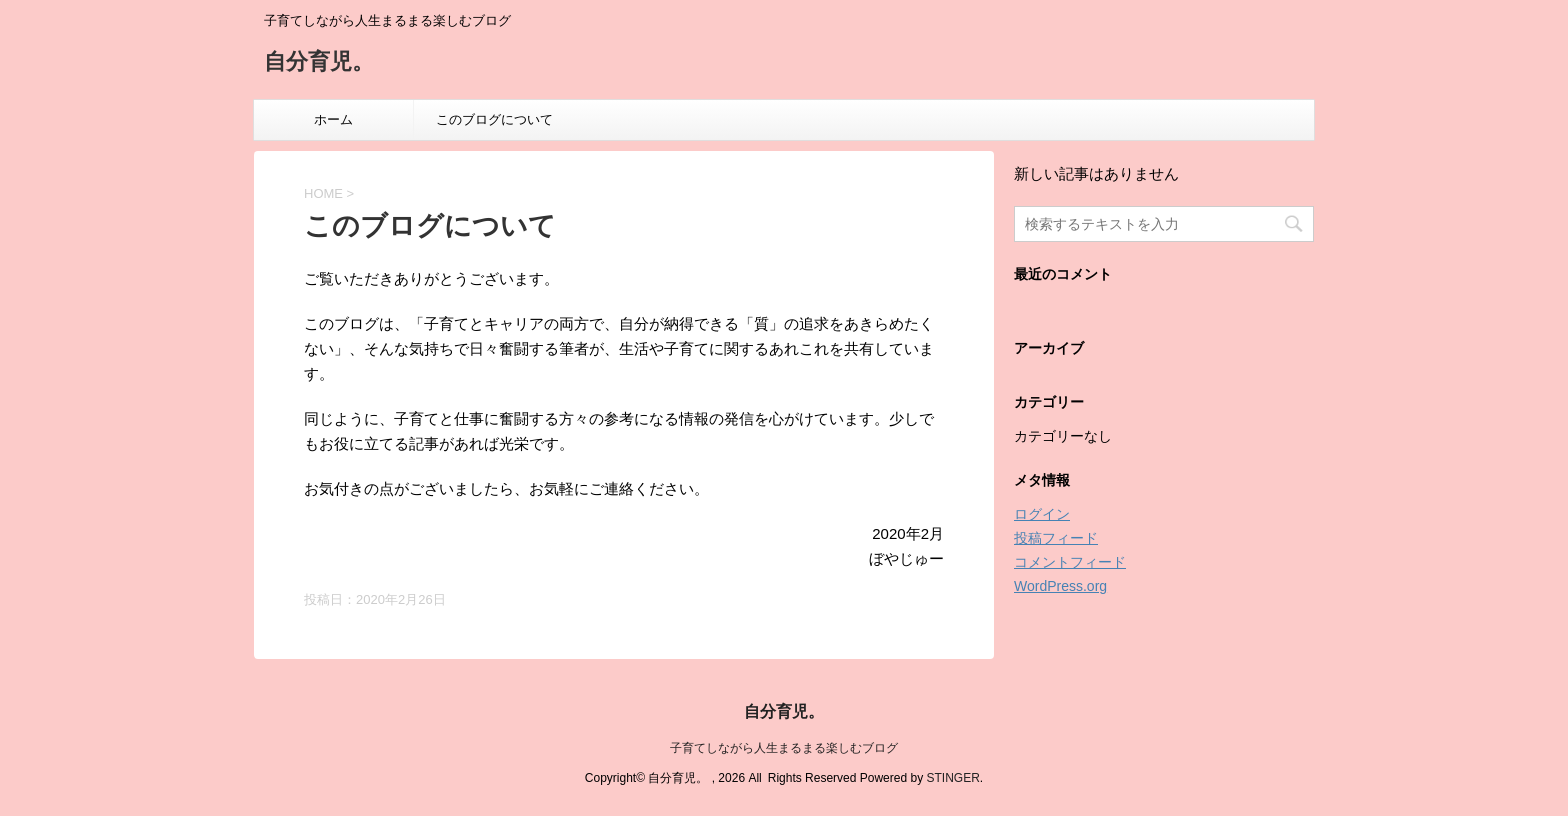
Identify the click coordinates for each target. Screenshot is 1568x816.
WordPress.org (1060, 586)
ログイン (1042, 514)
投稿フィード (1056, 538)
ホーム (333, 119)
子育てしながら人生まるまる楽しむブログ (784, 748)
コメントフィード (1070, 562)
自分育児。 (319, 63)
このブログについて (494, 119)
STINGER (952, 778)
